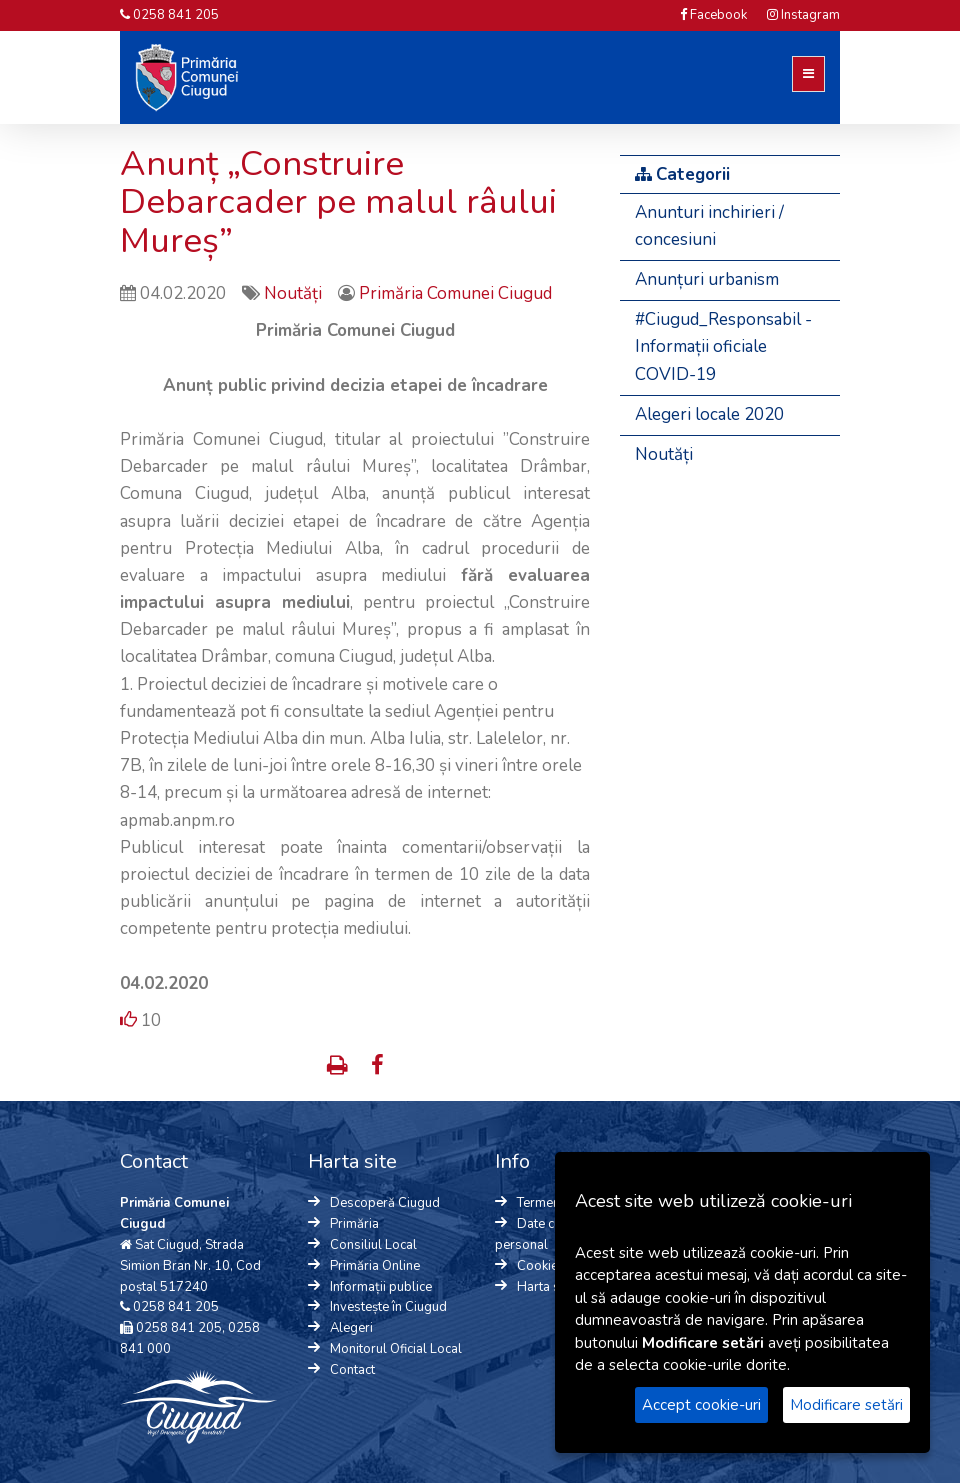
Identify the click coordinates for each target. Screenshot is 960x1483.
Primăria (354, 1224)
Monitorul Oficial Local (396, 1349)
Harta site (545, 1287)
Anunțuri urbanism (707, 279)
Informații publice (381, 1287)
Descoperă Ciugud (385, 1203)
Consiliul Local (373, 1245)
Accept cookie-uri (701, 1405)
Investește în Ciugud (388, 1307)
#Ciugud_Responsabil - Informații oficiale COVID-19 (723, 346)
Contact (352, 1370)
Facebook (713, 15)
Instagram (803, 15)
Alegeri (351, 1328)
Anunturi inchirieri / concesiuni (709, 226)
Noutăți (295, 293)
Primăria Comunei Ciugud (455, 293)
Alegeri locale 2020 (709, 414)
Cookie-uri (548, 1266)
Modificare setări (846, 1405)
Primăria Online (375, 1266)
